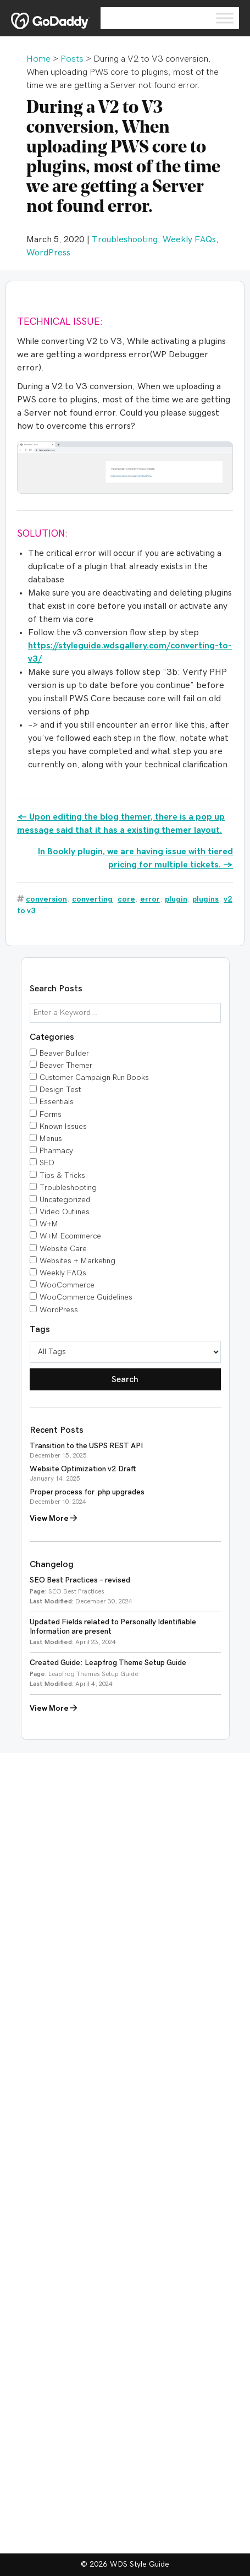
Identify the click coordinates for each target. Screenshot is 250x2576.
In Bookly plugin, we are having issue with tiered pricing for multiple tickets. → (135, 858)
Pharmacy (56, 1151)
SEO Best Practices (76, 1591)
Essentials (57, 1102)
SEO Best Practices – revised (80, 1580)
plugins (205, 899)
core (126, 899)
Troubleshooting (125, 239)
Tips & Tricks (62, 1176)
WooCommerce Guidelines (86, 1297)
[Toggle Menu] (225, 18)
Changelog (52, 1564)
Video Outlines (65, 1212)
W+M (49, 1224)
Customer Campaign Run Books (94, 1078)
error (150, 899)
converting (92, 899)
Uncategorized (65, 1200)
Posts (72, 58)
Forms (51, 1114)
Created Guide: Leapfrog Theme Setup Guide (108, 1663)
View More (53, 1518)
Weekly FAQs (189, 239)
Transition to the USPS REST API (86, 1446)
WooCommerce (67, 1285)
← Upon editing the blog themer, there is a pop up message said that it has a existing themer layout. (121, 823)
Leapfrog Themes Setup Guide (93, 1674)
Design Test (60, 1090)
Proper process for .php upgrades (87, 1492)
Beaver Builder (64, 1053)
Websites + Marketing (77, 1261)
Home (38, 58)
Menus (51, 1139)
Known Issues (63, 1127)
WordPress (48, 252)
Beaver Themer (66, 1065)
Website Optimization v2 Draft (83, 1469)
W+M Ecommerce (70, 1236)
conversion (46, 899)
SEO (47, 1163)
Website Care (63, 1249)
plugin (176, 899)
